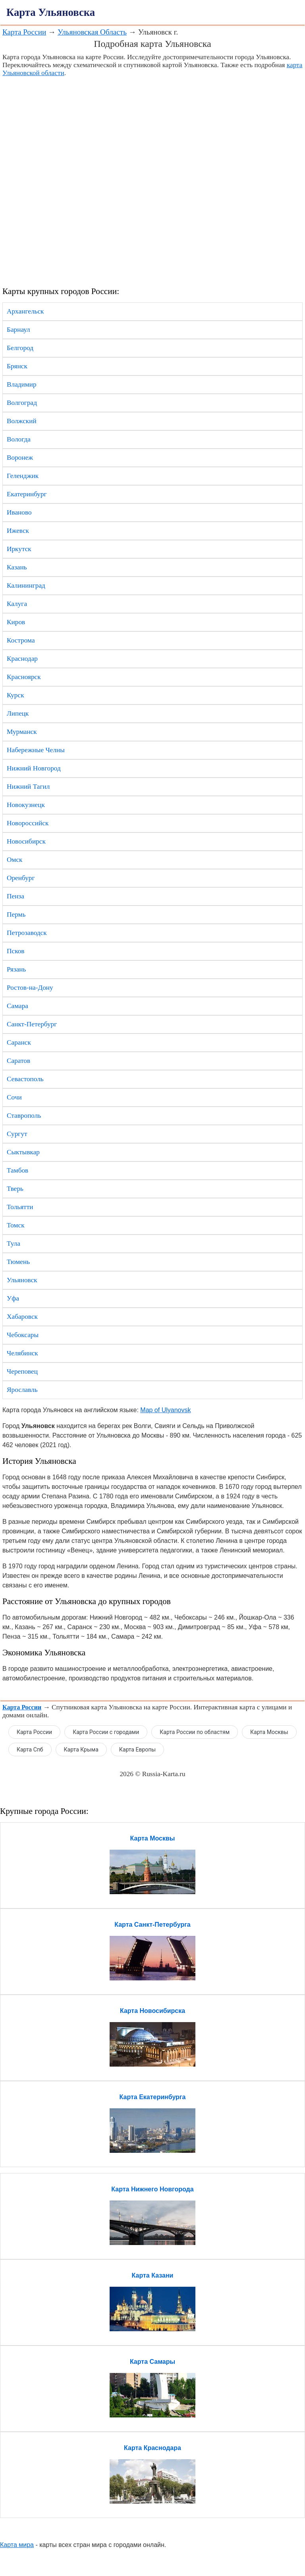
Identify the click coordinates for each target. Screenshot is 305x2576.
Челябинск (22, 1353)
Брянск (17, 366)
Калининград (26, 585)
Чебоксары (23, 1335)
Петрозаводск (27, 933)
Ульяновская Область (92, 32)
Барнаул (18, 329)
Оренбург (21, 878)
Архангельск (25, 311)
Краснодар (22, 658)
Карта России (24, 32)
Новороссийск (27, 823)
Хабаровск (22, 1316)
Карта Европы (137, 1749)
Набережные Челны (36, 750)
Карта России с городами (106, 1732)
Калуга (17, 604)
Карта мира (17, 2544)
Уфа (13, 1298)
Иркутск (19, 549)
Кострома (21, 640)
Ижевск (18, 530)
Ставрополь (24, 1115)
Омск (14, 859)
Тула (13, 1243)
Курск (15, 695)
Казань (17, 567)
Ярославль (22, 1389)
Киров (16, 622)
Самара (17, 1006)
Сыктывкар (23, 1152)
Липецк (18, 713)
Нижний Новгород (34, 768)
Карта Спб (30, 1749)
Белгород (20, 348)
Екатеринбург (27, 494)
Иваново (19, 512)
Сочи (14, 1097)
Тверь (15, 1188)
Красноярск (24, 677)
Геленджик (23, 476)
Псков (15, 951)
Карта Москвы (269, 1732)
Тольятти (20, 1207)
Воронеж (20, 457)
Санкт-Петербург (32, 1024)
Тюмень (18, 1262)
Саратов (18, 1060)
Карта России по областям (195, 1732)
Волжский (22, 421)
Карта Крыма (81, 1749)
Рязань (16, 969)
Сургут (17, 1134)
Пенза (15, 896)
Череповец (22, 1371)
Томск (16, 1225)
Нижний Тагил (28, 786)
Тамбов (17, 1170)
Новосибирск (26, 841)
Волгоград (22, 402)
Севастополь (25, 1079)
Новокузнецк (26, 805)
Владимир (22, 384)
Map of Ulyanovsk (165, 1410)
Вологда (19, 439)
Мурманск (22, 731)
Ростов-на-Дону (30, 987)
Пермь (16, 914)
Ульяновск (22, 1280)
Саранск (19, 1042)
